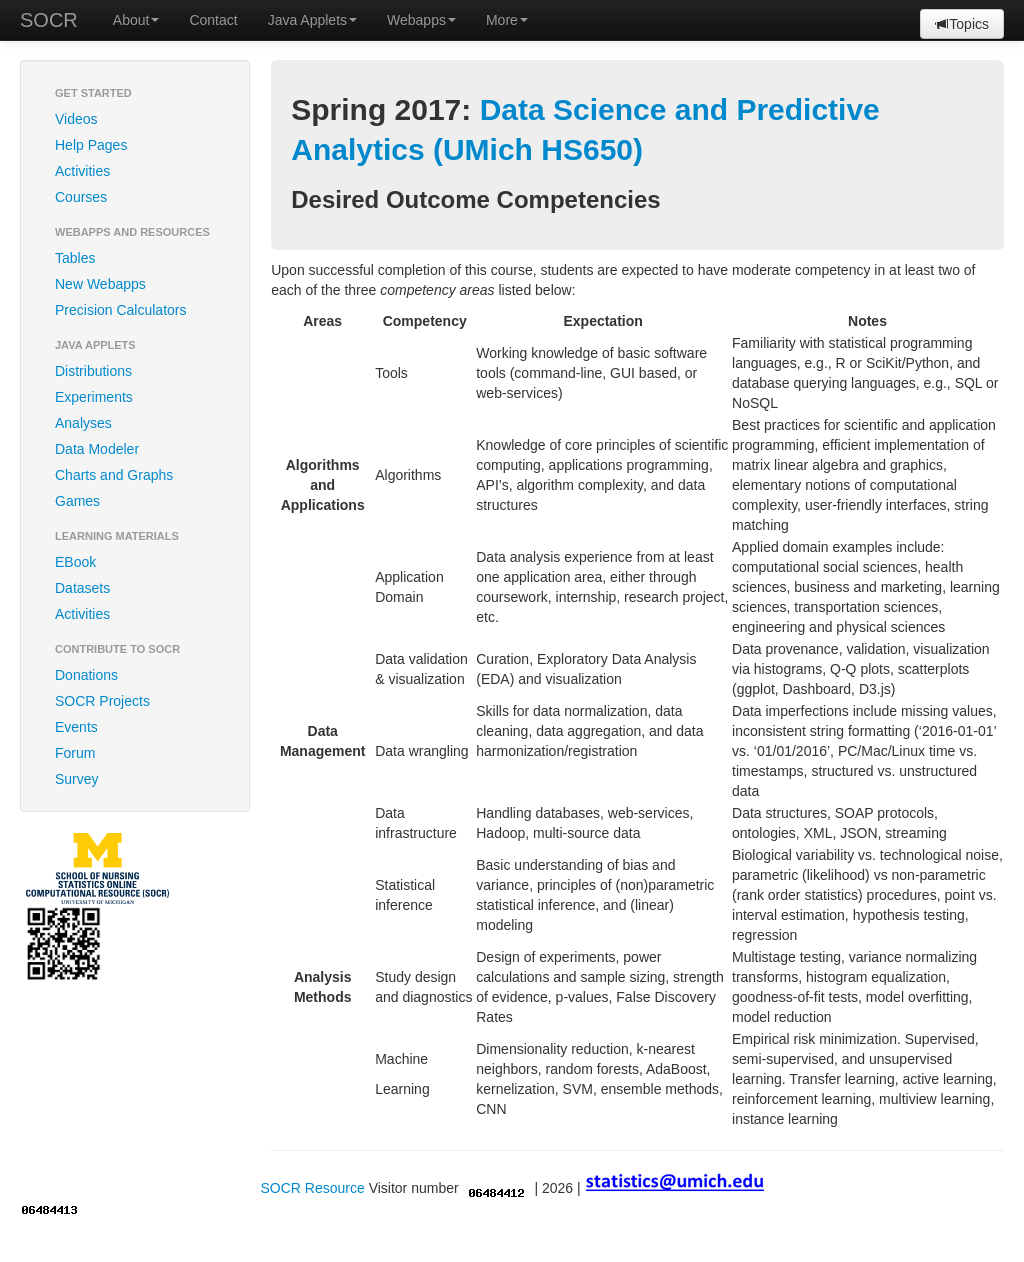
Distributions (93, 371)
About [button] (136, 20)
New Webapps (100, 284)
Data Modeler (97, 449)
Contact (213, 20)
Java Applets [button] (312, 20)
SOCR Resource (312, 1188)
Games (77, 501)
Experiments (94, 397)
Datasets (82, 588)
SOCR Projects (102, 701)
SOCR (49, 20)
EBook (75, 562)
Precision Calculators (121, 310)
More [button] (507, 20)
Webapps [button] (421, 20)
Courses (81, 197)
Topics (962, 24)
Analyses (83, 423)
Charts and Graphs (114, 475)
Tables (75, 258)
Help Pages (91, 145)
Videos (76, 119)
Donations (86, 675)
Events (76, 727)
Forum (75, 753)
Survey (77, 779)
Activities (82, 171)
